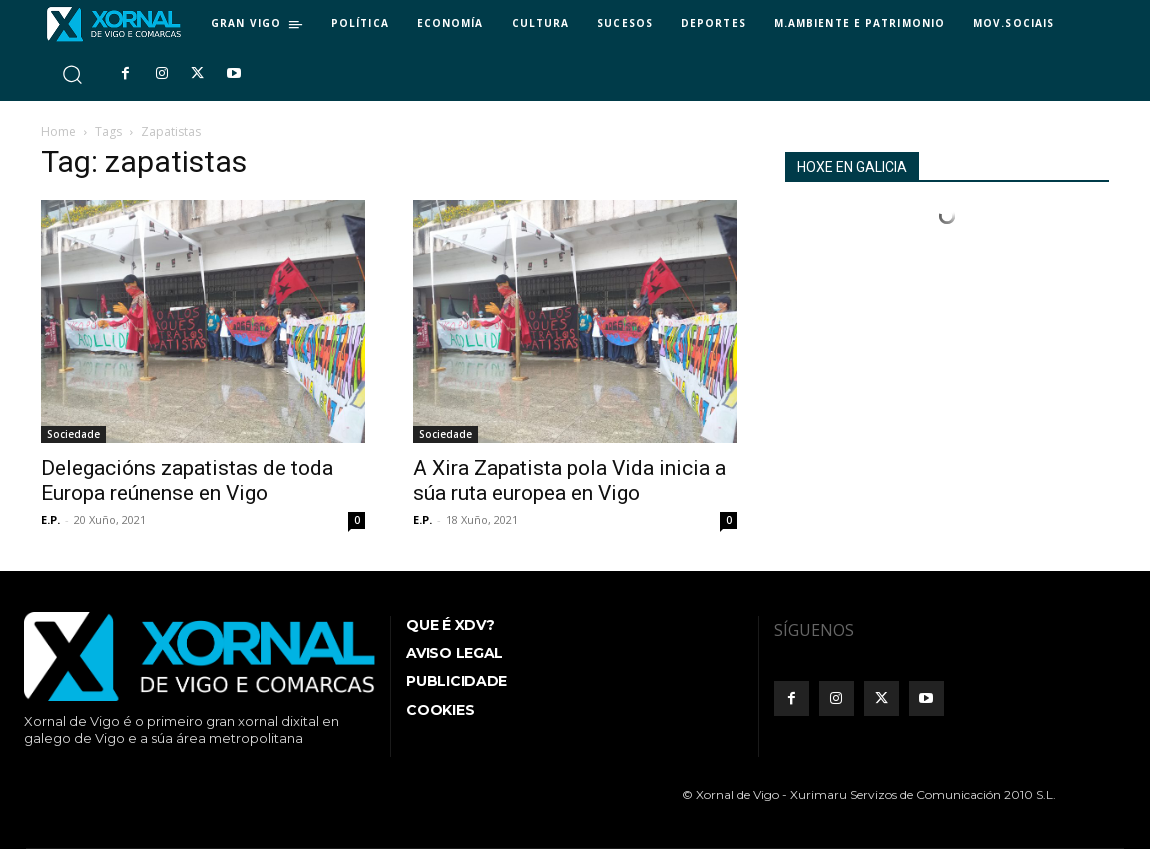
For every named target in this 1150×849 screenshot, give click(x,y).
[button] (71, 73)
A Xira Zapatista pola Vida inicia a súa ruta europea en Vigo (569, 480)
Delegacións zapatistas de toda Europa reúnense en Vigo (187, 480)
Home (58, 131)
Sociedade (73, 434)
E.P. (50, 519)
